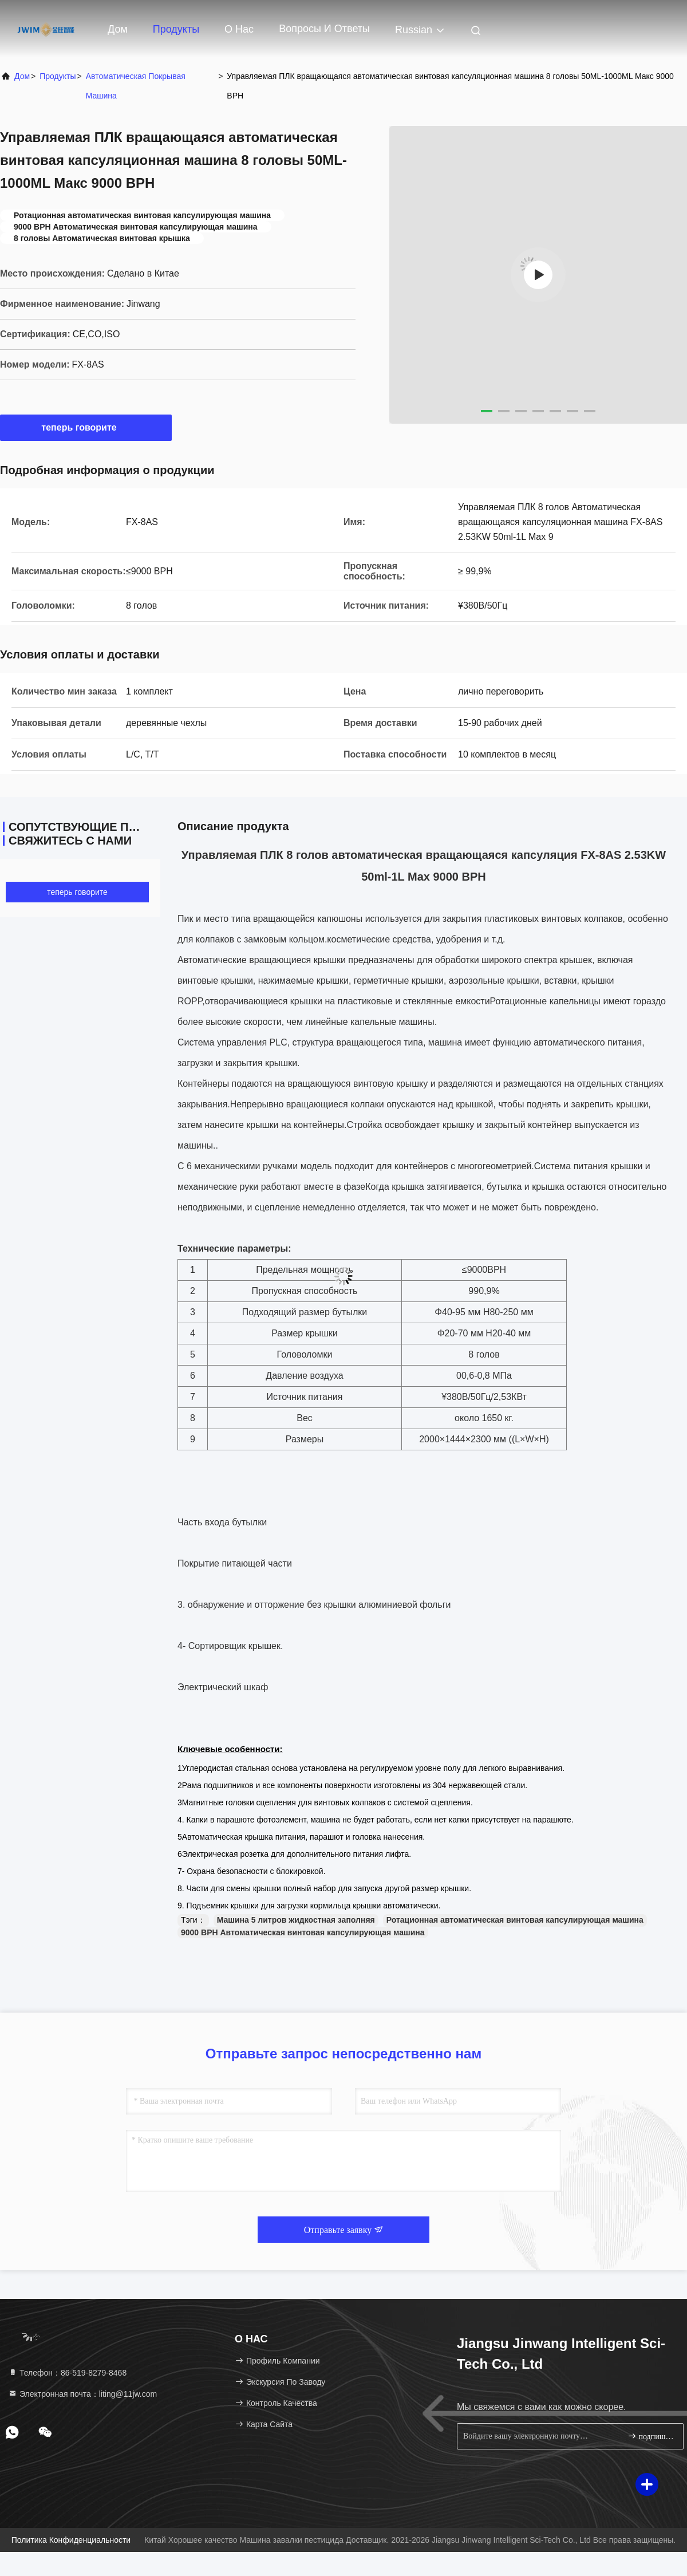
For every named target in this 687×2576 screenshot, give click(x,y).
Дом (118, 29)
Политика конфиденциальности (71, 2540)
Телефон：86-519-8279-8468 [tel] (67, 2372)
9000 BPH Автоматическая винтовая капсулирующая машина (303, 1932)
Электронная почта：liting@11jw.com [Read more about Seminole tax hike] (82, 2394)
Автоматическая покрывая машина (135, 86)
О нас (239, 29)
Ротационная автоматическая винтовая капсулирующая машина (514, 1919)
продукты (58, 76)
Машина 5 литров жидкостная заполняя (296, 1919)
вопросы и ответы (324, 28)
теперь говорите (85, 427)
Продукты (176, 29)
